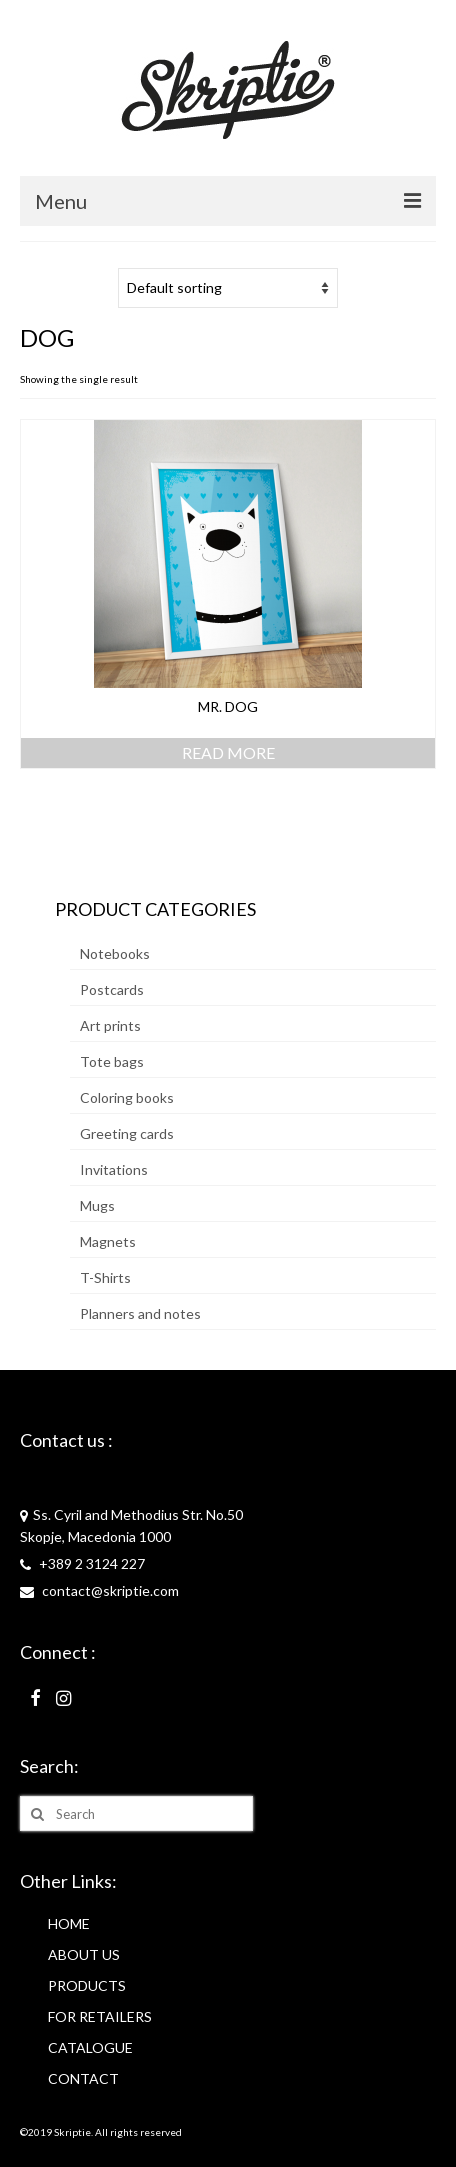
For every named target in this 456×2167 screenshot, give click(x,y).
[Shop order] (228, 288)
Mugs (97, 1205)
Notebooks (115, 953)
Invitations (114, 1169)
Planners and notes (140, 1313)
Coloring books (127, 1097)
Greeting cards (127, 1133)
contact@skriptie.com (99, 1590)
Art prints (110, 1025)
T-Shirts (105, 1277)
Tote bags (112, 1061)
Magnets (108, 1241)
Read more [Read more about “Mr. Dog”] (228, 752)
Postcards (112, 989)
